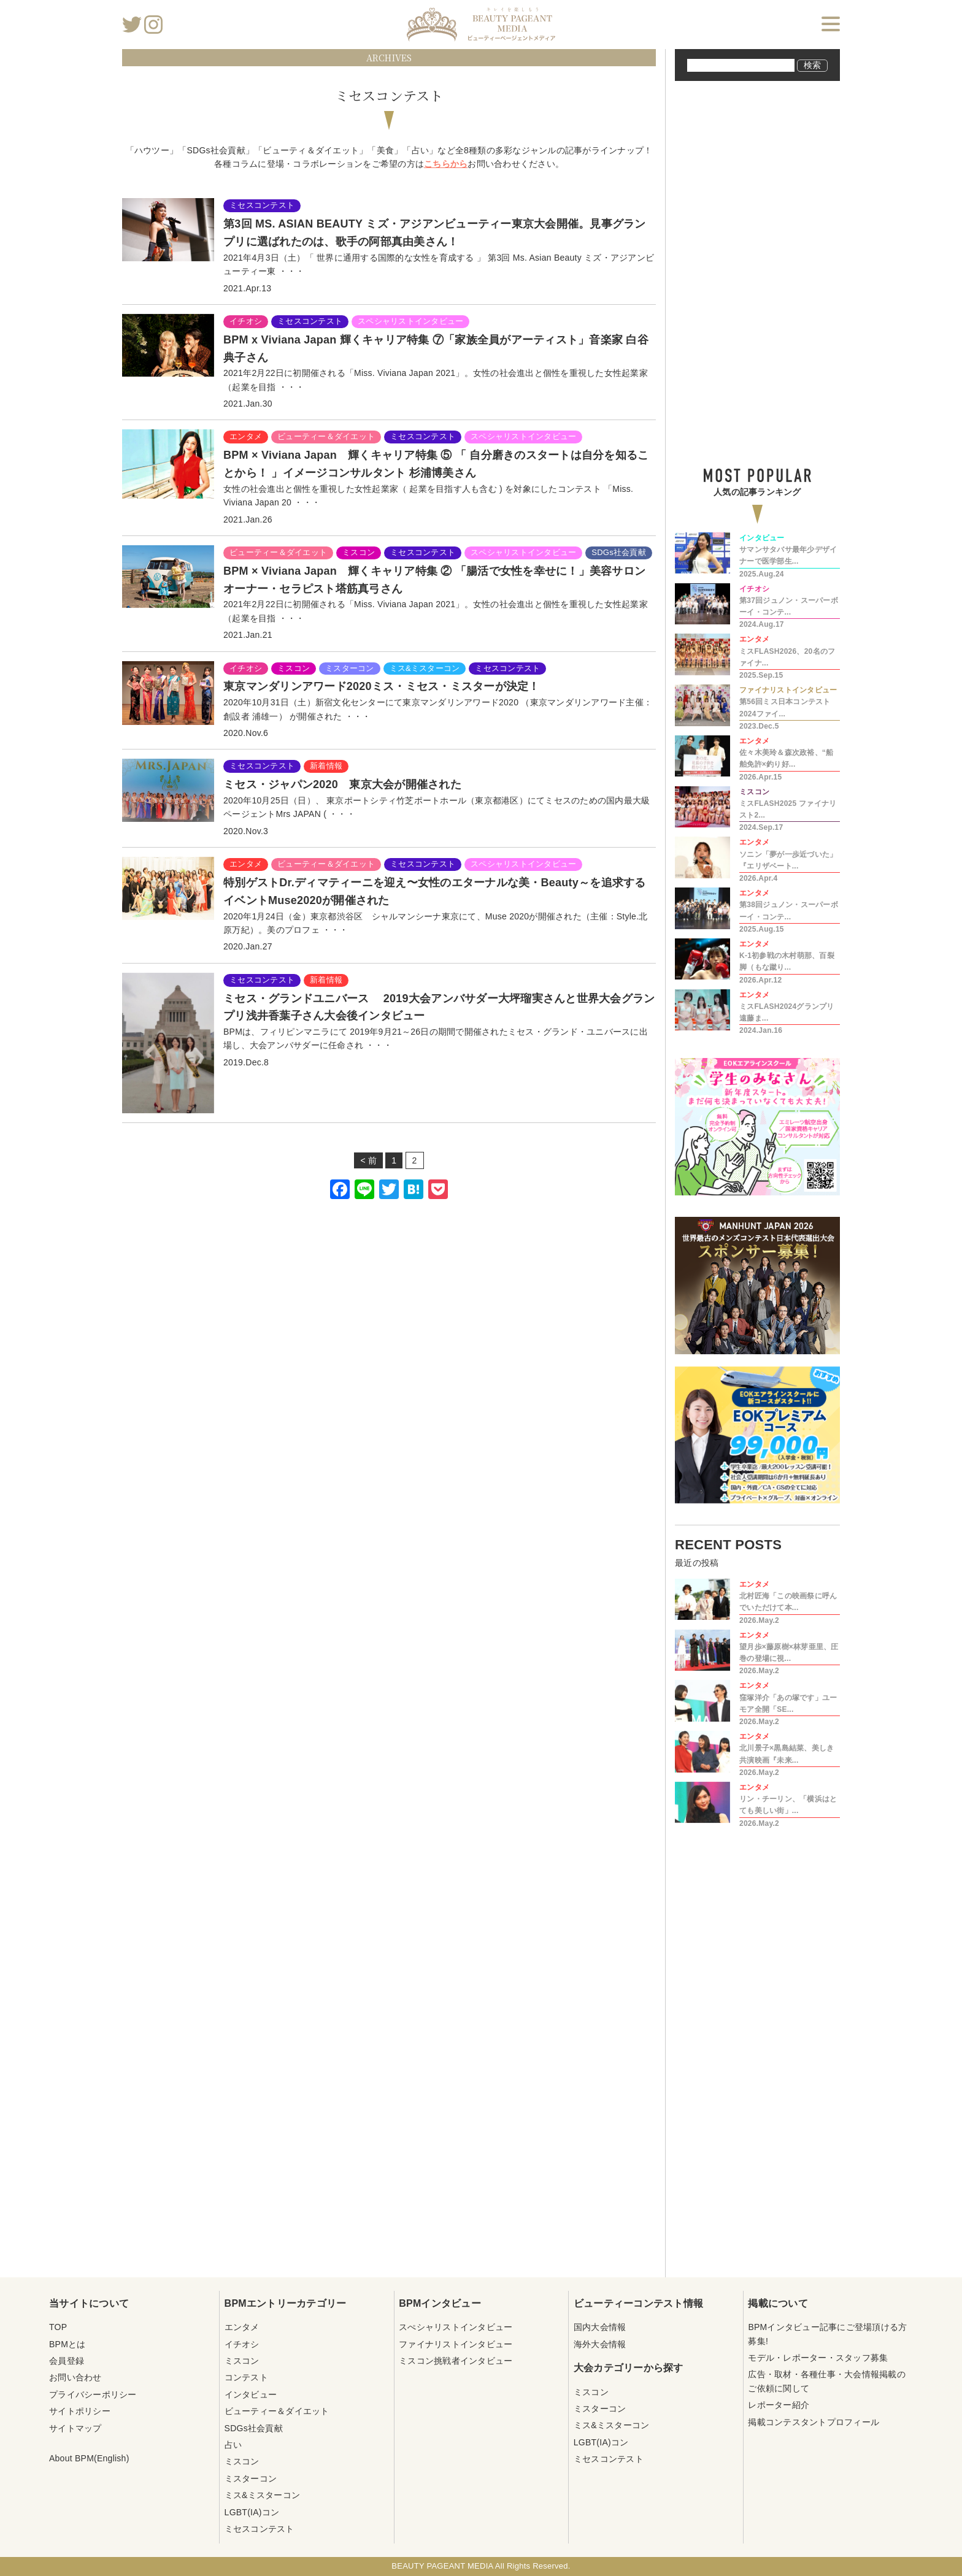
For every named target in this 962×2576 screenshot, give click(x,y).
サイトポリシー (79, 2411)
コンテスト (246, 2377)
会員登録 (66, 2361)
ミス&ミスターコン (263, 2495)
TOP (58, 2327)
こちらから (446, 164)
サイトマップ (75, 2428)
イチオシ (242, 2344)
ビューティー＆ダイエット (277, 2411)
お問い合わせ (75, 2377)
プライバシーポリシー (93, 2394)
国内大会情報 (600, 2327)
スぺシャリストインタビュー (455, 2327)
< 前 (368, 1160)
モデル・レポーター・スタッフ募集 (818, 2358)
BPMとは (67, 2344)
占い (233, 2445)
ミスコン (242, 2361)
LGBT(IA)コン (252, 2512)
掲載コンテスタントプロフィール (813, 2422)
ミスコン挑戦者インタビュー (455, 2361)
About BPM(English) (89, 2458)
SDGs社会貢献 (254, 2428)
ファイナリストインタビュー (455, 2344)
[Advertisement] (389, 1361)
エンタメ (242, 2327)
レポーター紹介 (778, 2405)
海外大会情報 (600, 2344)
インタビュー (251, 2394)
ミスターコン (251, 2478)
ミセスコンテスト (259, 2529)
